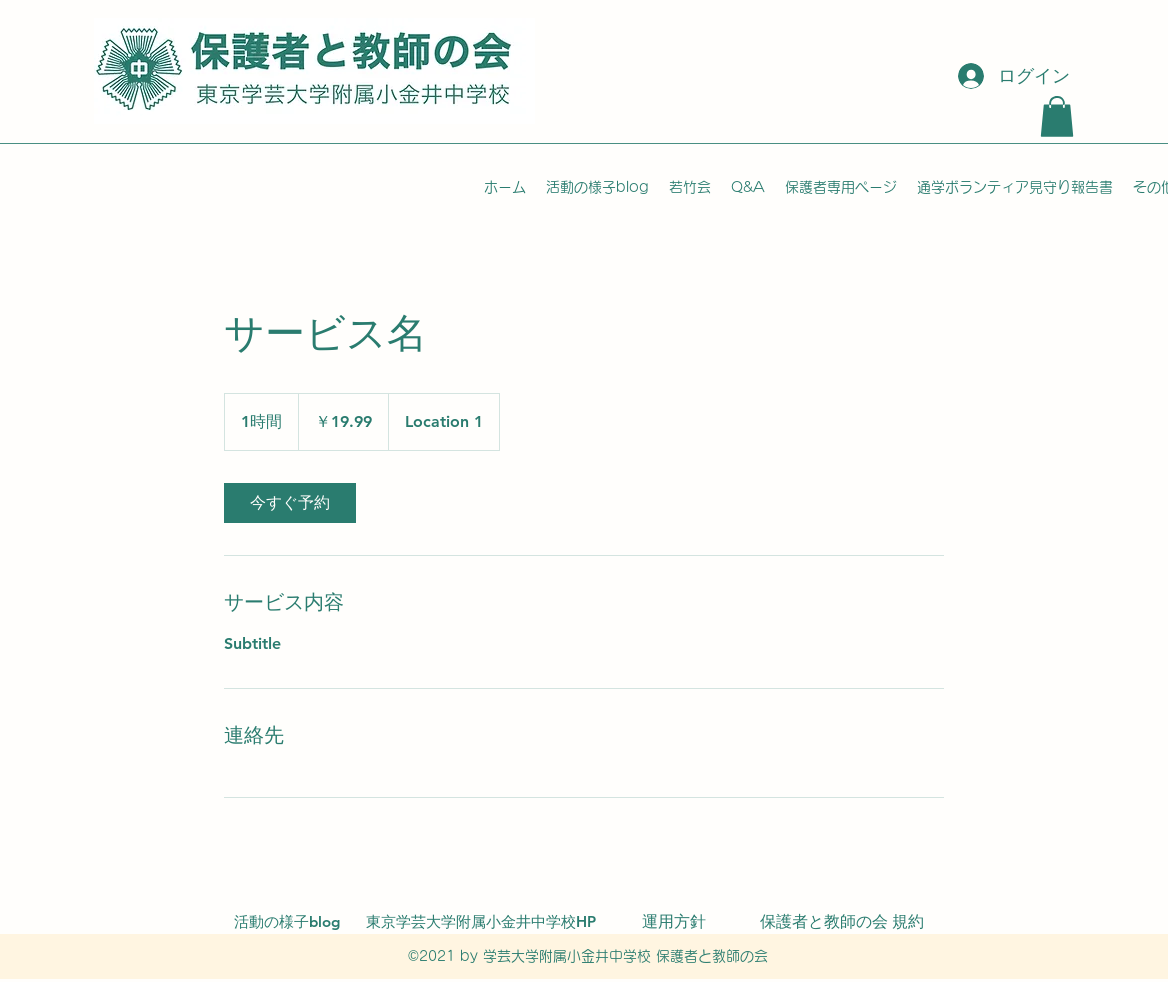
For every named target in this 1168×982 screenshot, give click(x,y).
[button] (1057, 116)
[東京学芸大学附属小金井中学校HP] (481, 922)
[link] (290, 503)
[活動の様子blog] (287, 922)
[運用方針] (674, 922)
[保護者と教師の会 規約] (842, 922)
